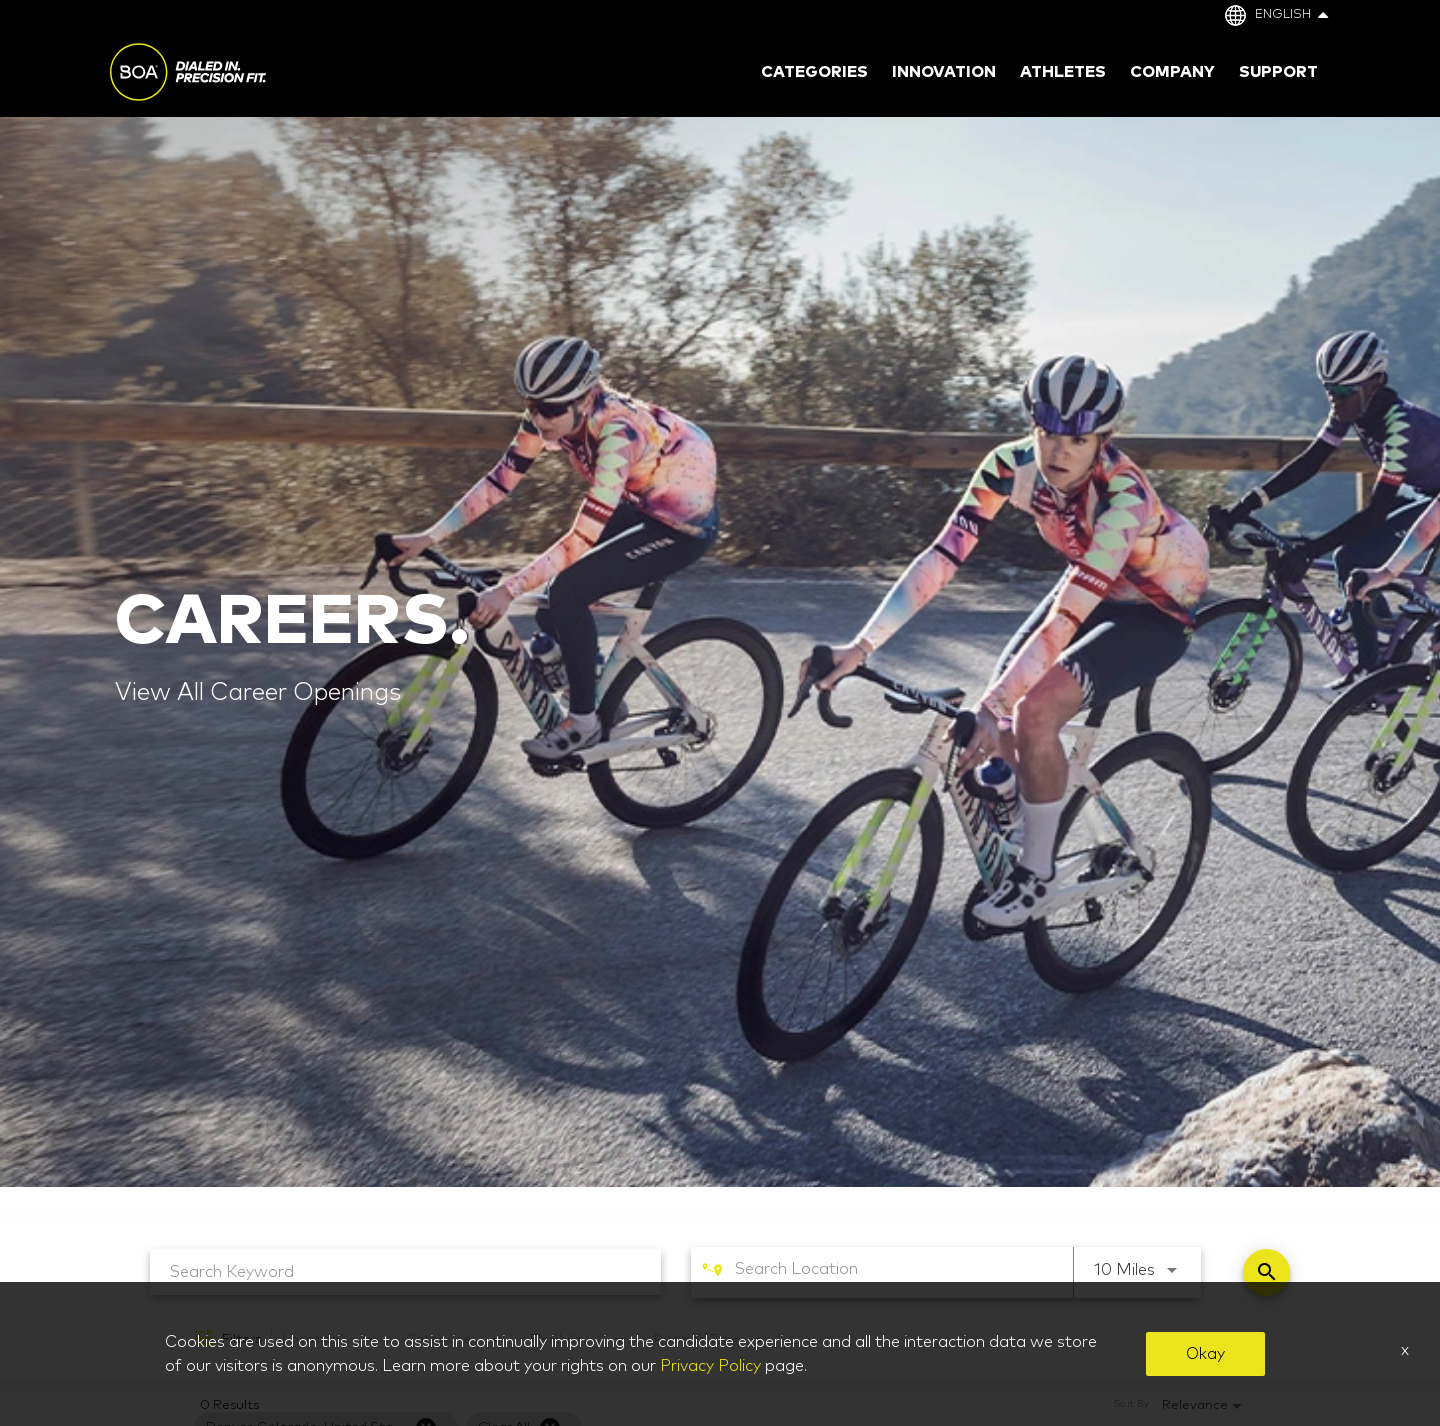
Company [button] (1172, 72)
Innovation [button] (944, 72)
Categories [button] (814, 72)
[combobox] (405, 1271)
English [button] (1291, 15)
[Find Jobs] (1266, 1272)
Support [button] (1278, 72)
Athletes (1063, 72)
